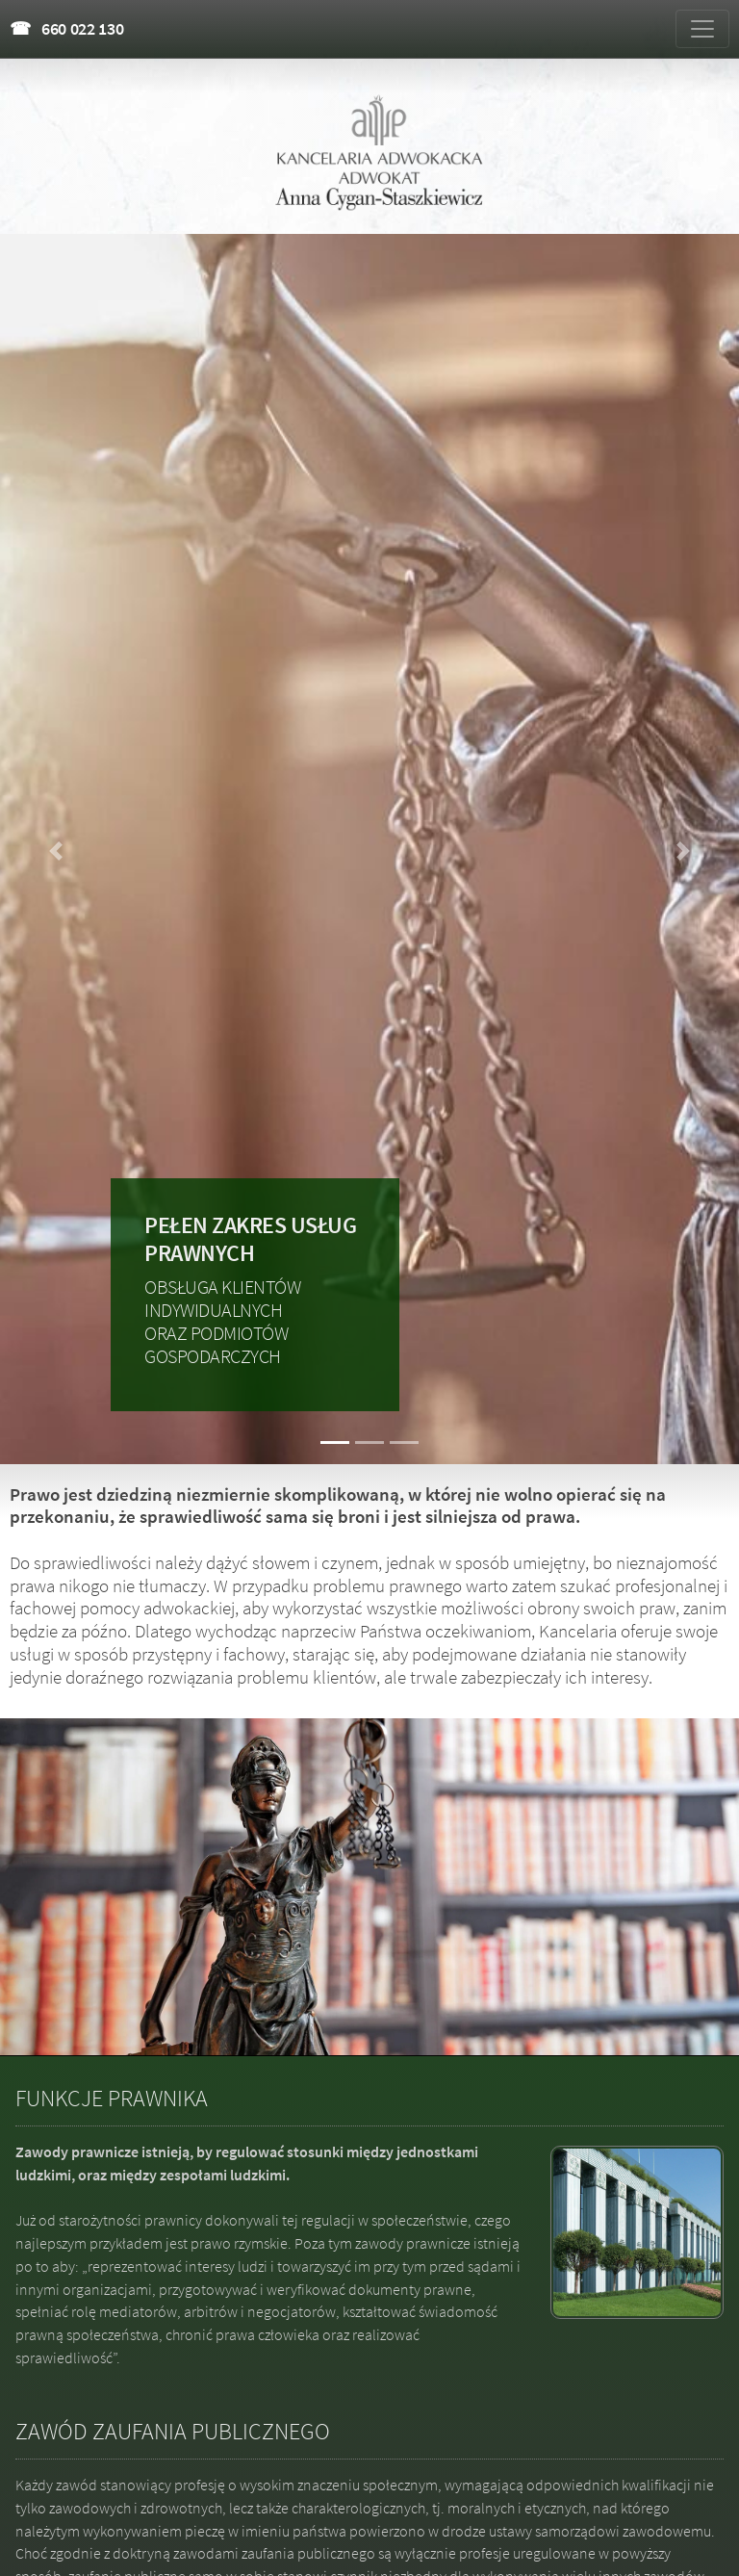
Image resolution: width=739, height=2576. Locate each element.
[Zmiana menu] (702, 29)
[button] (55, 851)
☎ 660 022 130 (67, 28)
